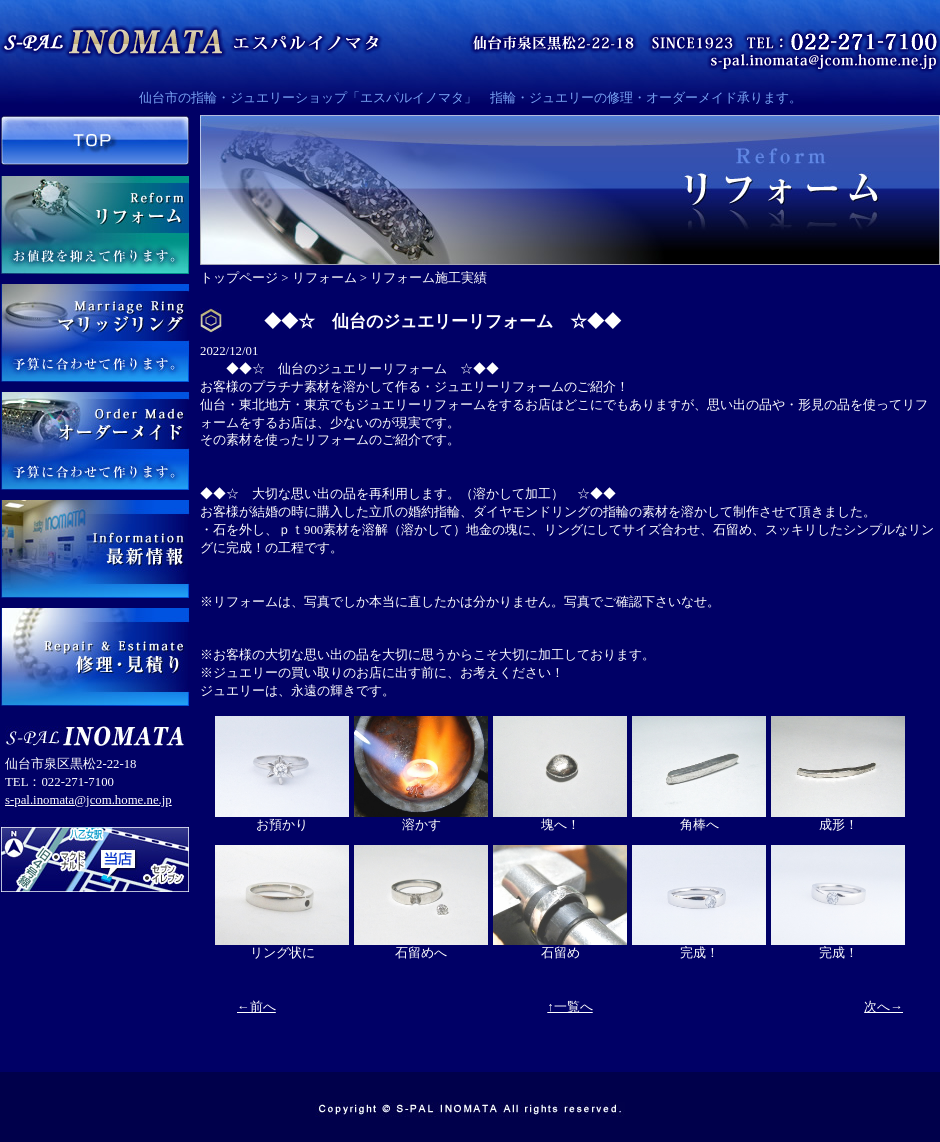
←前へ (256, 1007)
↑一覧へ (569, 1007)
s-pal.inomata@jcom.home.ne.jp (88, 800)
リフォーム (324, 278)
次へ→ (883, 1007)
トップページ (239, 278)
